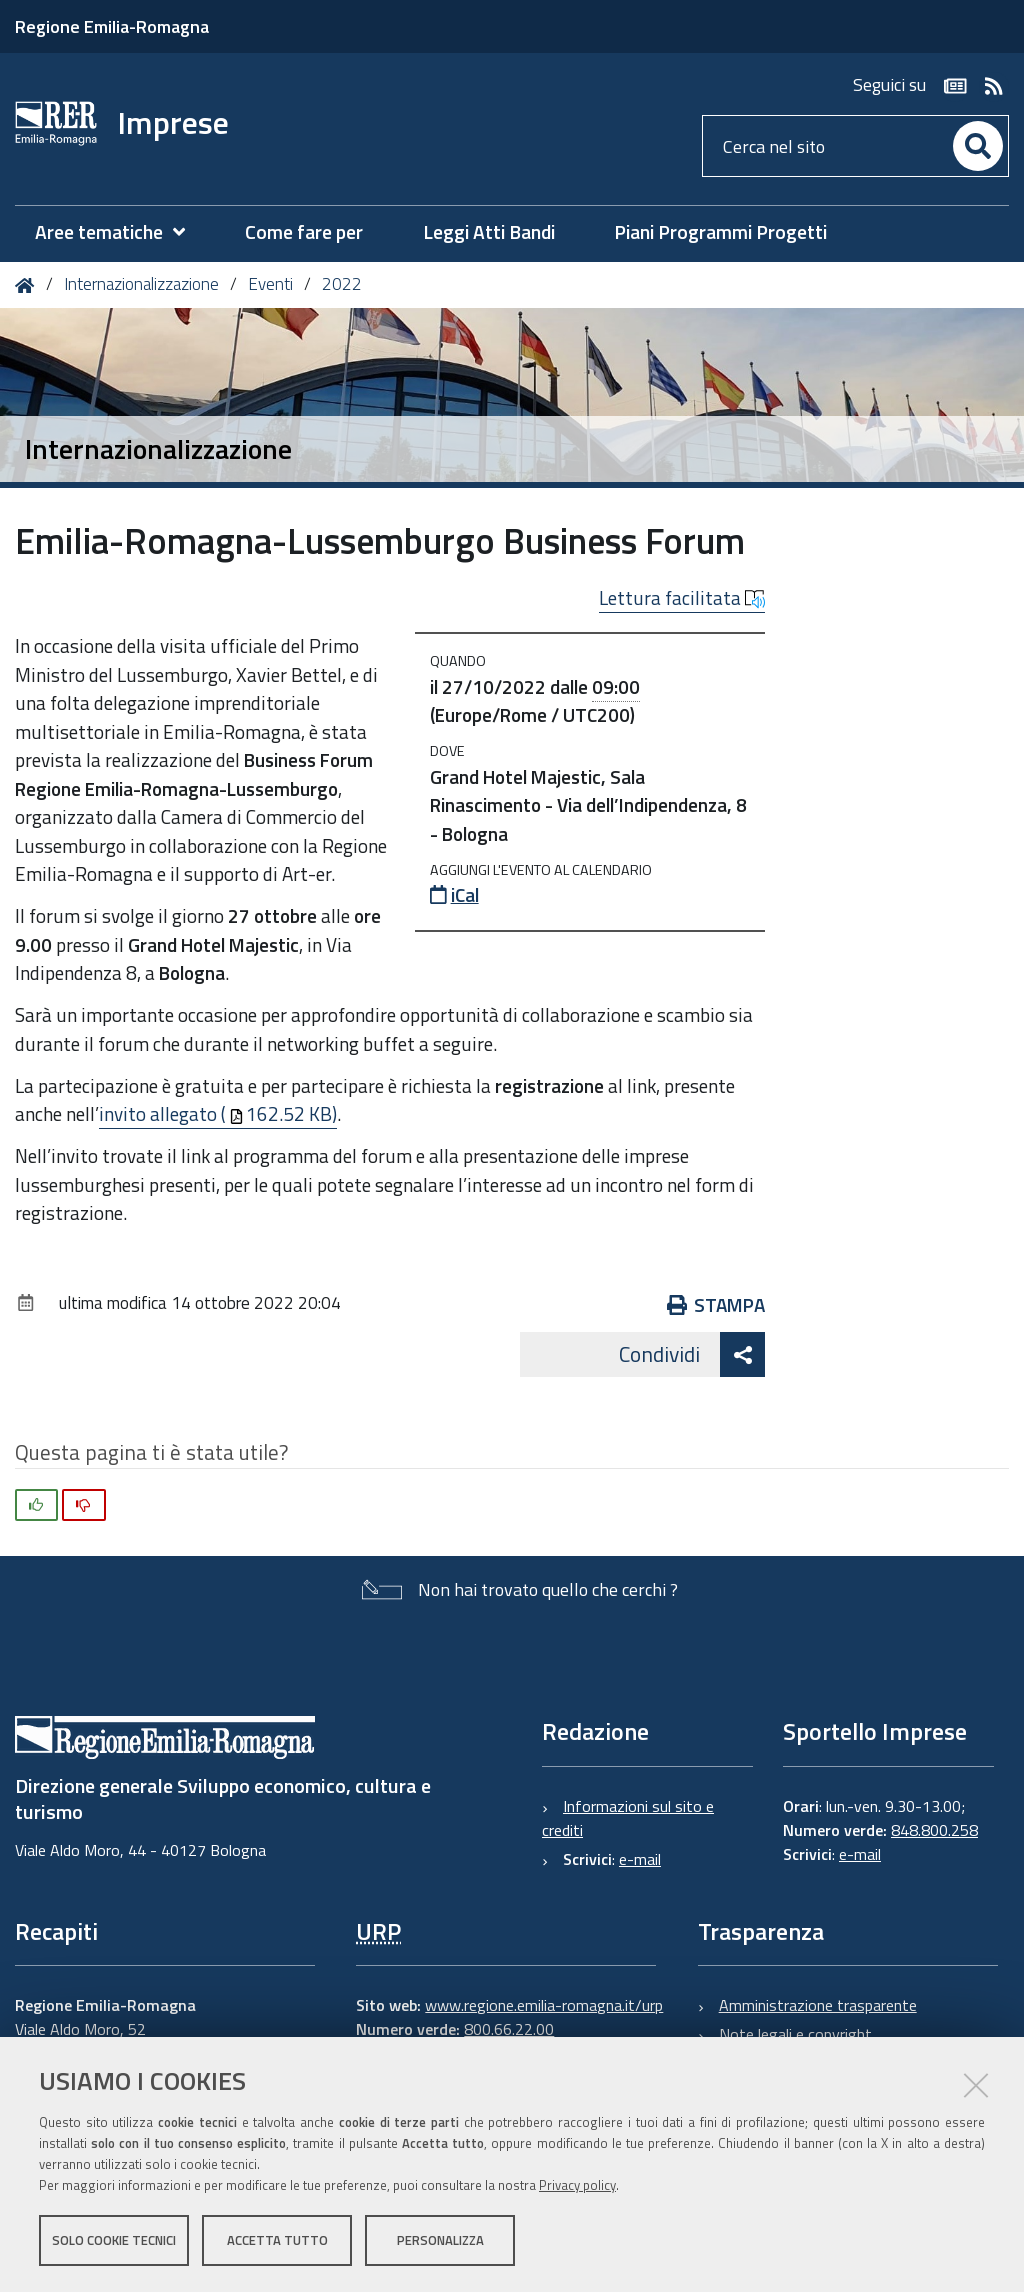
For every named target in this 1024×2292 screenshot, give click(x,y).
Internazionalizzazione (141, 284)
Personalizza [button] (440, 2240)
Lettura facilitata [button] (682, 598)
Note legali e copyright (795, 2034)
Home (28, 285)
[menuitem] (120, 232)
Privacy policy (577, 2185)
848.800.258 (934, 1830)
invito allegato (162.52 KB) (218, 1113)
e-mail (640, 1859)
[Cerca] (978, 146)
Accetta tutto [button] (277, 2240)
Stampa (716, 1304)
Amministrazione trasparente (818, 2005)
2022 (342, 284)
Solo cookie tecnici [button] (114, 2240)
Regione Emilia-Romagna (112, 26)
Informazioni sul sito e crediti (628, 1818)
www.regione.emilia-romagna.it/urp (544, 2005)
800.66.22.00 (509, 2029)
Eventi (270, 284)
